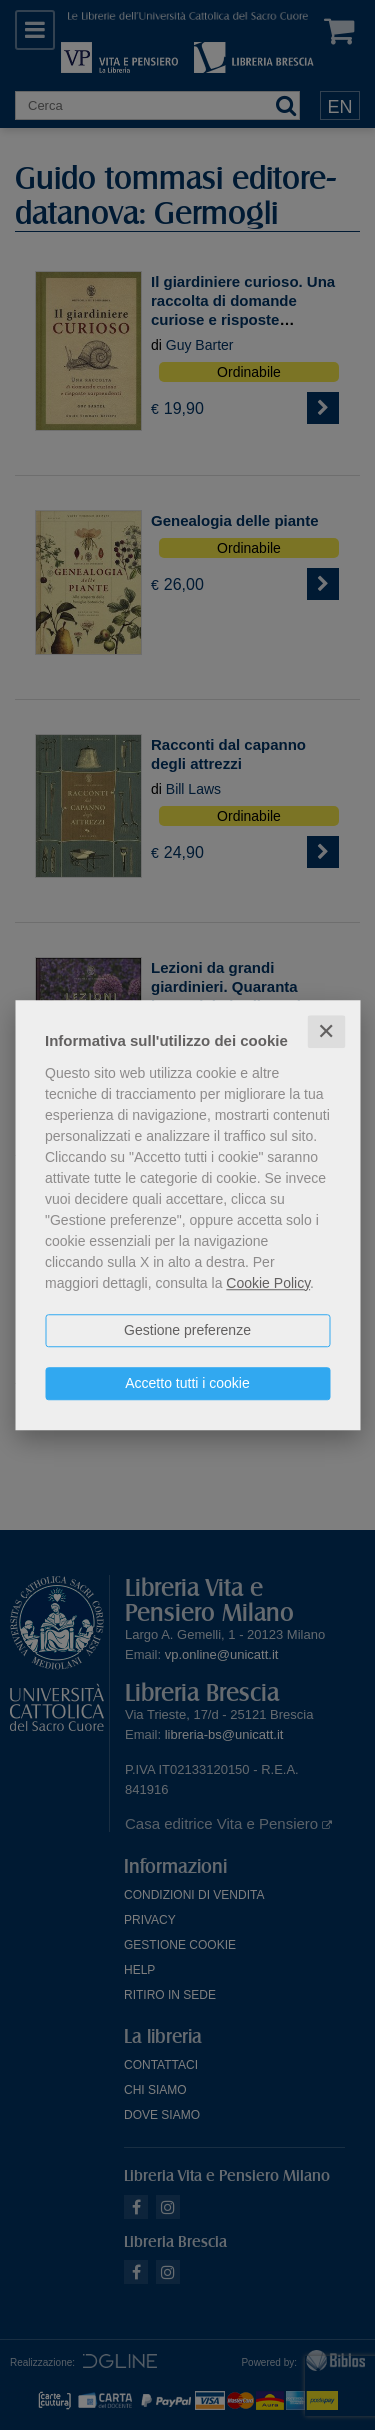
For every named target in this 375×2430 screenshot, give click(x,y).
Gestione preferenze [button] (187, 1330)
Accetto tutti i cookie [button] (187, 1383)
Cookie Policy (268, 1283)
